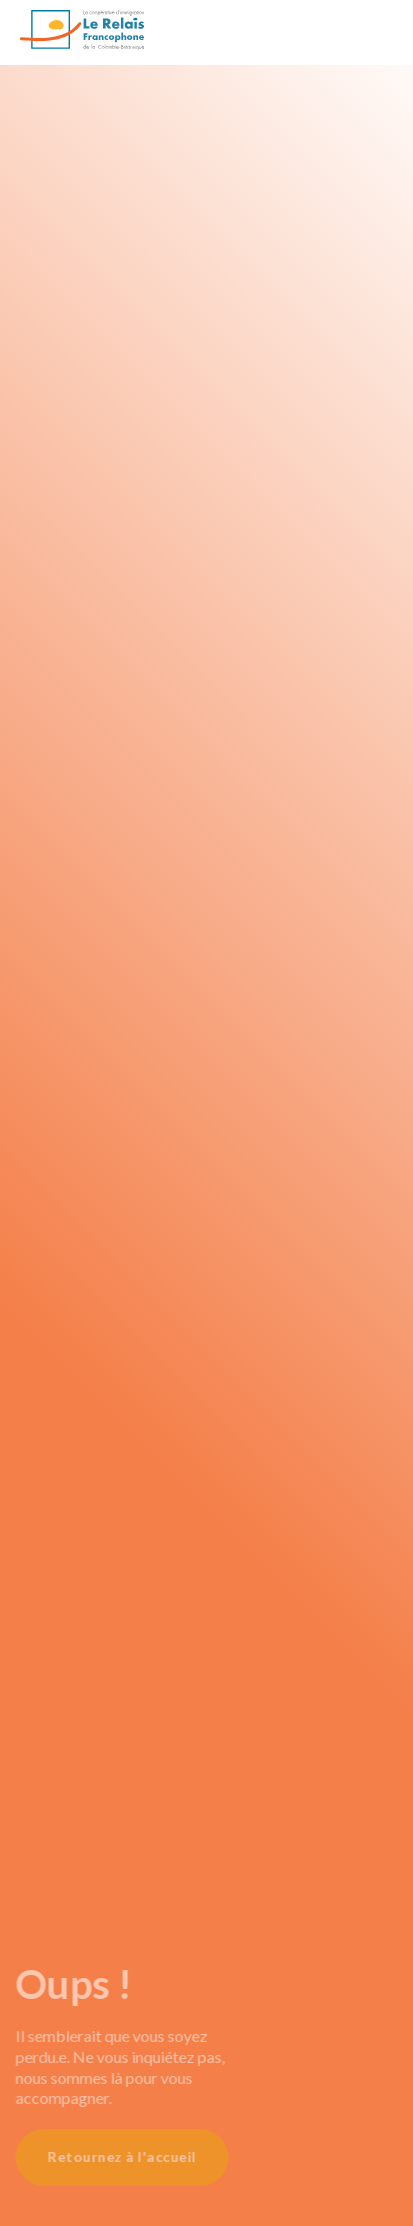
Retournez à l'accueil (110, 2156)
